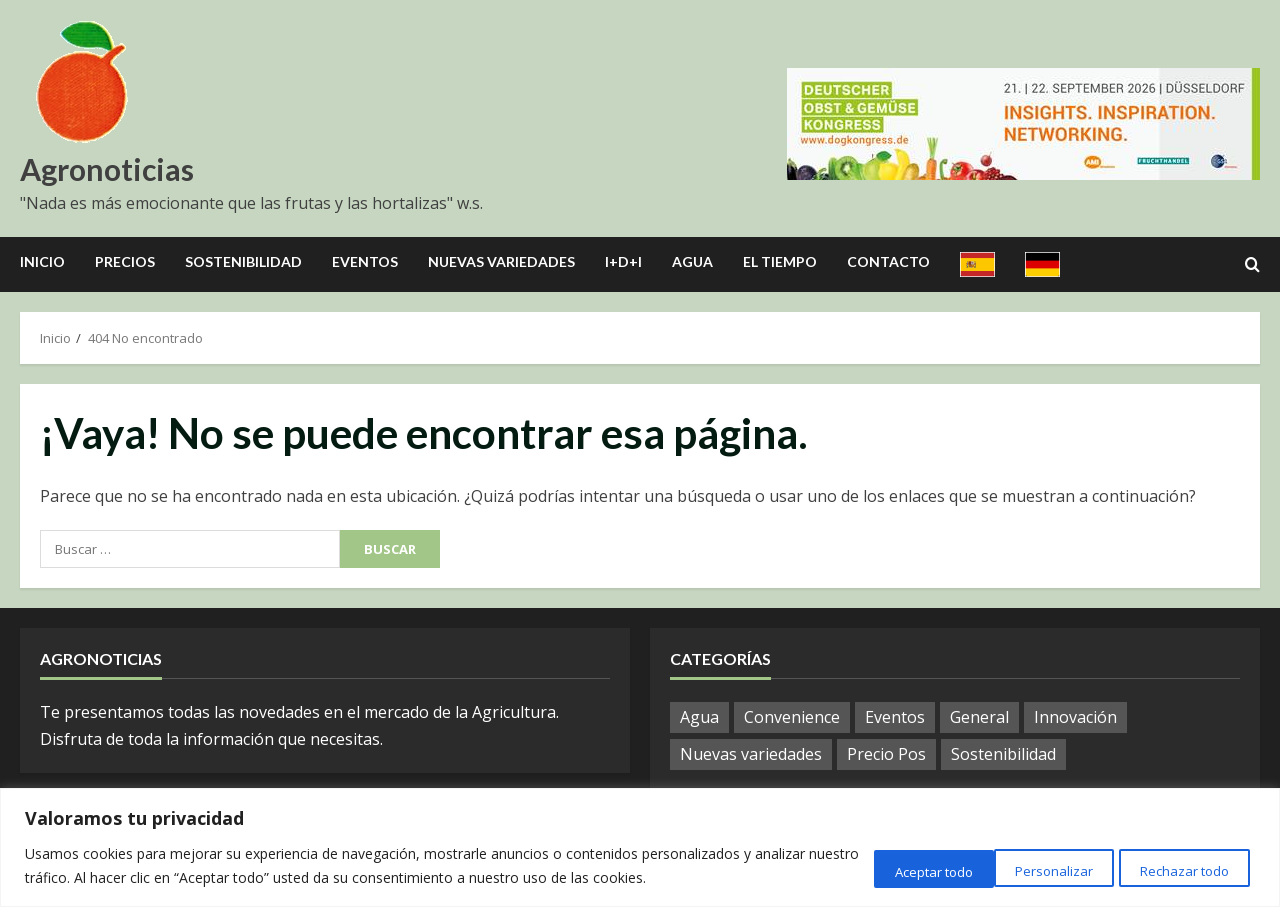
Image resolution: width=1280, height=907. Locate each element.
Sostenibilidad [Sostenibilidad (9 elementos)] (1003, 754)
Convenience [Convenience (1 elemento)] (792, 717)
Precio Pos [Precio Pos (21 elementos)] (886, 754)
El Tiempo (780, 261)
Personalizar (874, 868)
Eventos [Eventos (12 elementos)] (895, 717)
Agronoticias (107, 169)
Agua (692, 261)
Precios (125, 261)
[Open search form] (1252, 265)
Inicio (42, 261)
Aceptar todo (1183, 868)
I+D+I (623, 261)
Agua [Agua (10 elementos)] (699, 717)
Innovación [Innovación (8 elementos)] (1075, 717)
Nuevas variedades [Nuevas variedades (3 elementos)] (751, 754)
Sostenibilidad (243, 261)
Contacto (888, 261)
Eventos (365, 261)
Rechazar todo (1027, 868)
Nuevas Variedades (501, 261)
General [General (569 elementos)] (979, 717)
